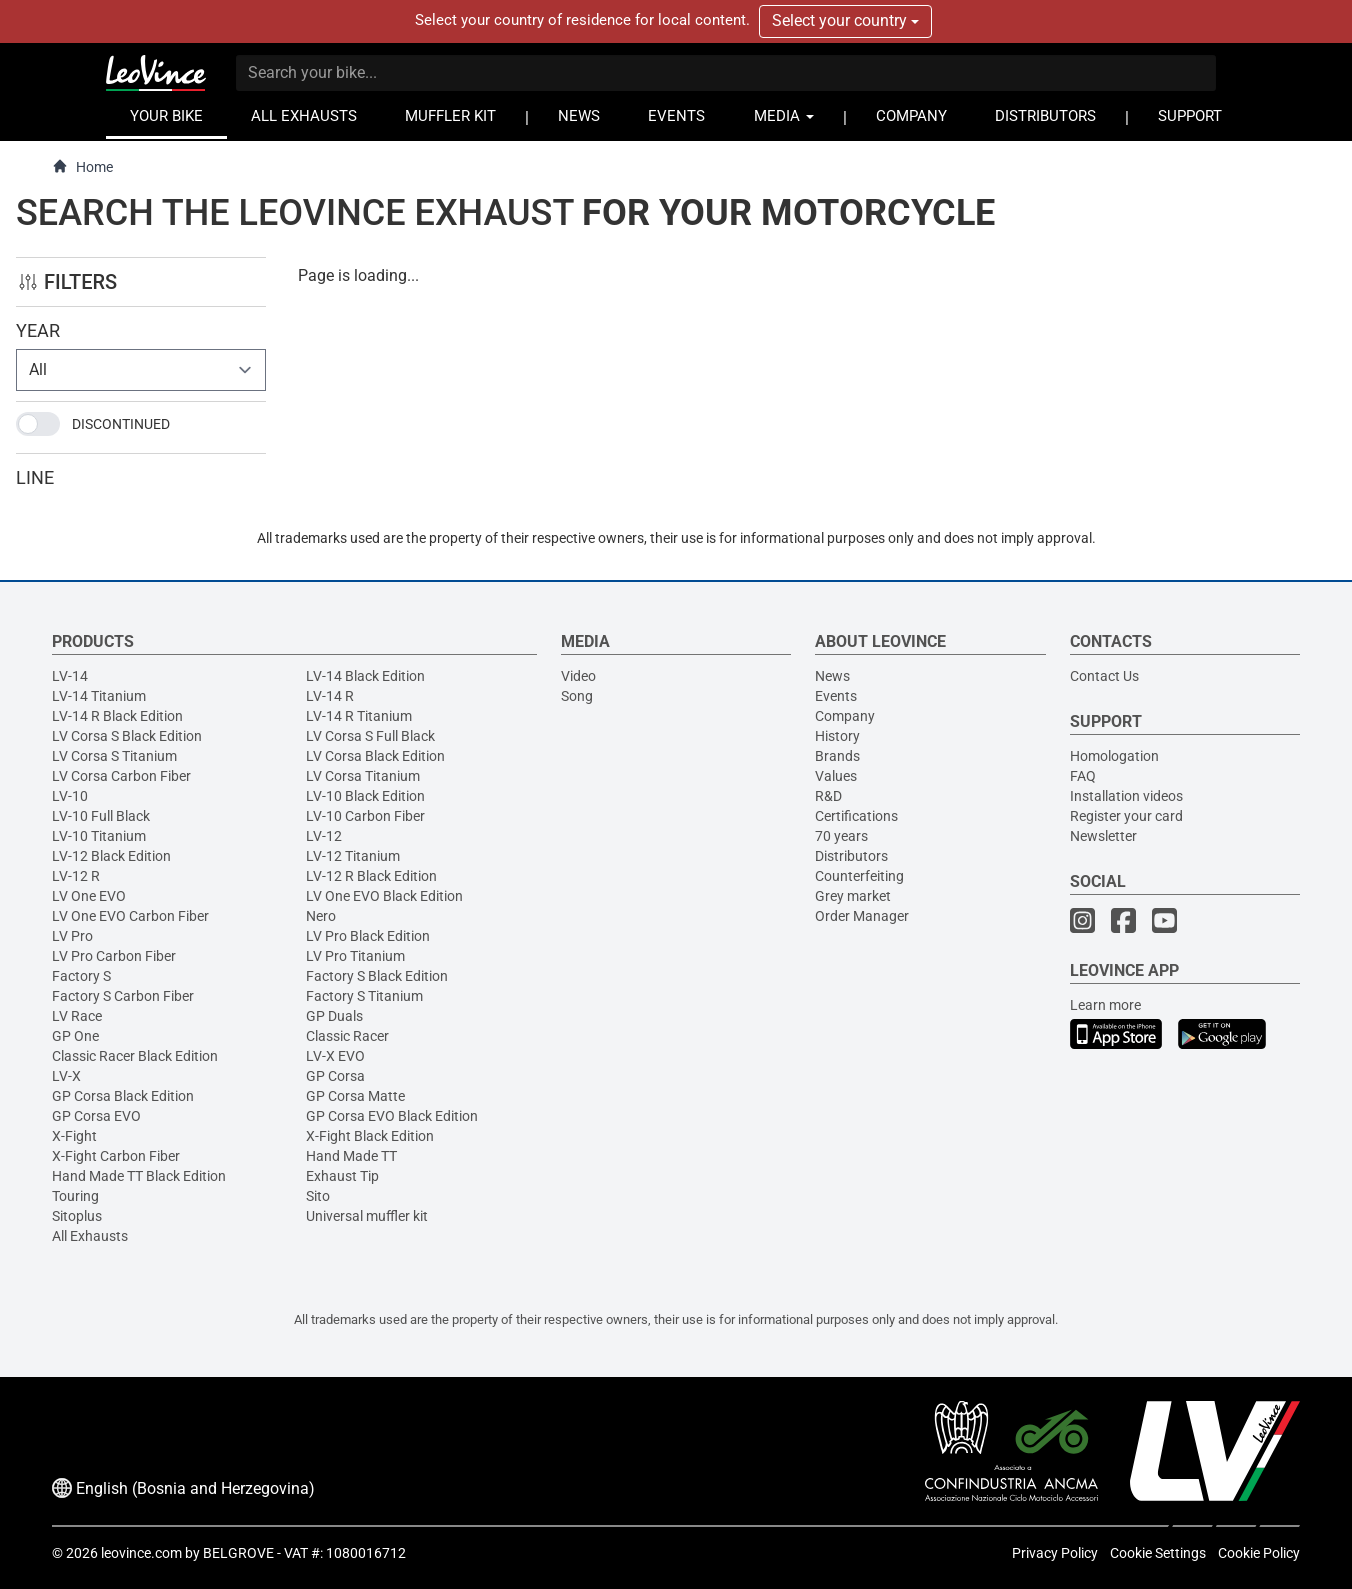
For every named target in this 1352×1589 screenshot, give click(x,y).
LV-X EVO (335, 1056)
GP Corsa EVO (96, 1116)
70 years (841, 836)
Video (578, 676)
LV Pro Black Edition (368, 936)
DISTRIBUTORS (1045, 116)
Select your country (845, 20)
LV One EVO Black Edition (384, 896)
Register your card (1126, 816)
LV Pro (72, 936)
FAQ (1083, 776)
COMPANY (911, 116)
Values (836, 776)
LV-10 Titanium (99, 836)
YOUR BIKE (166, 116)
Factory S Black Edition (377, 976)
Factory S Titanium (364, 996)
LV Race (77, 1016)
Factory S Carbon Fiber (123, 996)
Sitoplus (77, 1216)
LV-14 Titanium (99, 696)
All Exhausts (90, 1236)
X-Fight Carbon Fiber (116, 1156)
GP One (75, 1036)
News (832, 676)
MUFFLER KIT (450, 116)
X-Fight (74, 1136)
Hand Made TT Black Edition (139, 1176)
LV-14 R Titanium (359, 716)
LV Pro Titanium (355, 956)
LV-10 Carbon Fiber (365, 816)
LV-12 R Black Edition (371, 876)
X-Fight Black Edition (370, 1136)
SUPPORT (1190, 116)
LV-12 (324, 836)
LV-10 (70, 796)
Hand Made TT (351, 1156)
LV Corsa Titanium (363, 776)
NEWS (579, 116)
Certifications (856, 816)
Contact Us (1104, 676)
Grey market (853, 896)
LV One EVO (89, 896)
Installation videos (1126, 796)
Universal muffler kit (367, 1216)
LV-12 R (76, 876)
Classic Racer (347, 1036)
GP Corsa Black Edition (123, 1096)
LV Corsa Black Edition (375, 756)
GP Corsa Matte (355, 1096)
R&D (828, 796)
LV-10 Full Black (101, 816)
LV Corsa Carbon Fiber (121, 776)
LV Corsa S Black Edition (127, 736)
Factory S (81, 976)
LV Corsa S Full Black (370, 736)
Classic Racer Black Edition (135, 1056)
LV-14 (70, 676)
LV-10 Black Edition (365, 796)
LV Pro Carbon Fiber (114, 956)
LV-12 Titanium (353, 856)
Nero (321, 916)
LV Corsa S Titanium (114, 756)
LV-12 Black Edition (111, 856)
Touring (75, 1196)
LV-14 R (330, 696)
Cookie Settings (1158, 1553)
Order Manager (862, 916)
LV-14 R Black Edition (117, 716)
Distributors (851, 856)
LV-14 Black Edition (365, 676)
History (837, 736)
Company (845, 716)
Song (577, 696)
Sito (318, 1196)
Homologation (1114, 756)
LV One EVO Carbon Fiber (130, 916)
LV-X (66, 1076)
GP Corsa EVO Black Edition (392, 1116)
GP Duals (334, 1016)
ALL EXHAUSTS (304, 116)
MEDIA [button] (784, 116)
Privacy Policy (1055, 1553)
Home (82, 166)
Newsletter (1103, 836)
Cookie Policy (1259, 1553)
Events (836, 696)
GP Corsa (335, 1076)
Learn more (1105, 1005)
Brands (837, 756)
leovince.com (141, 1553)
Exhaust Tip (342, 1176)
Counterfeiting (859, 876)
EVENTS (676, 116)
